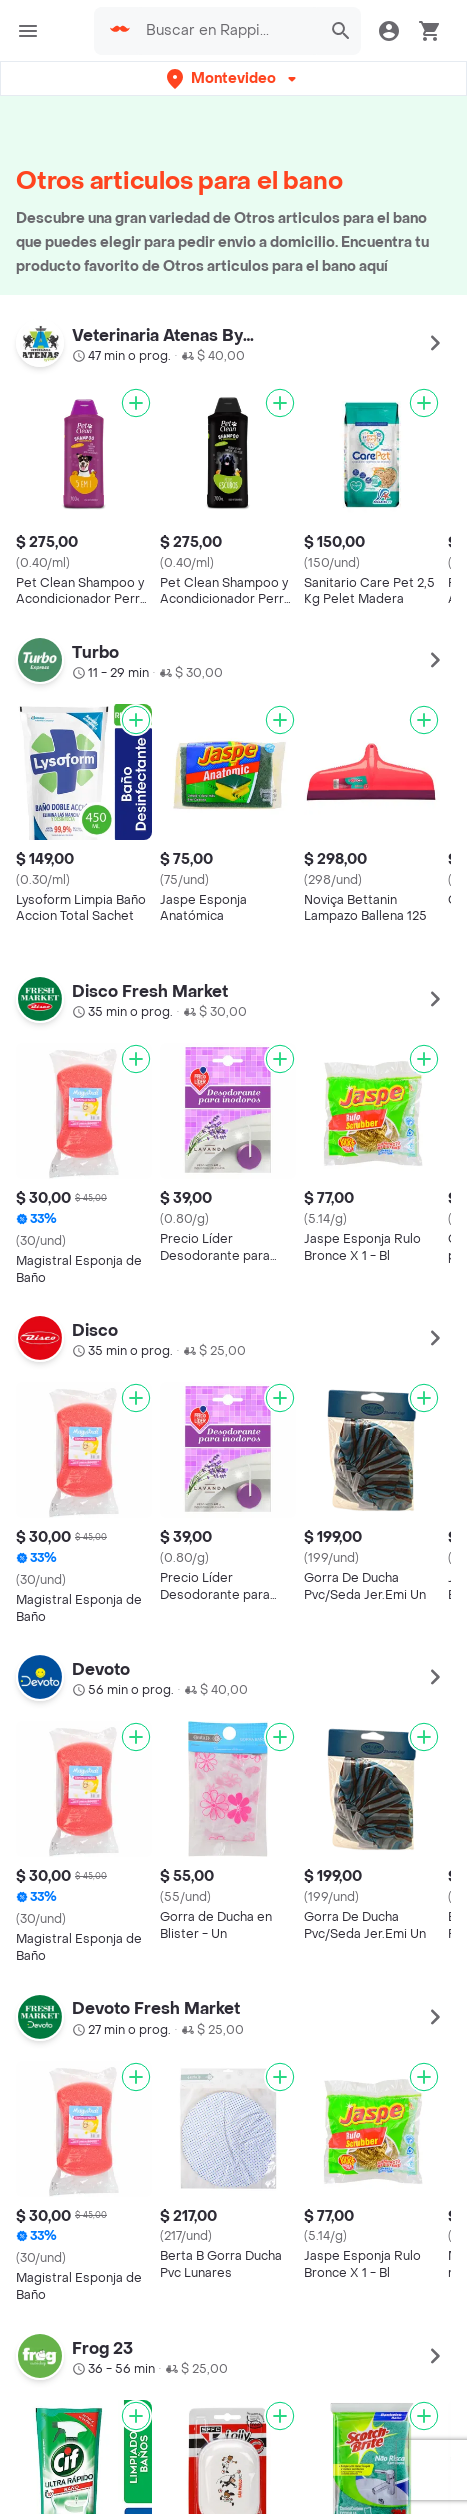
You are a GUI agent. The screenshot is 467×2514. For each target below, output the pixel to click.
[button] (233, 78)
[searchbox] (227, 31)
